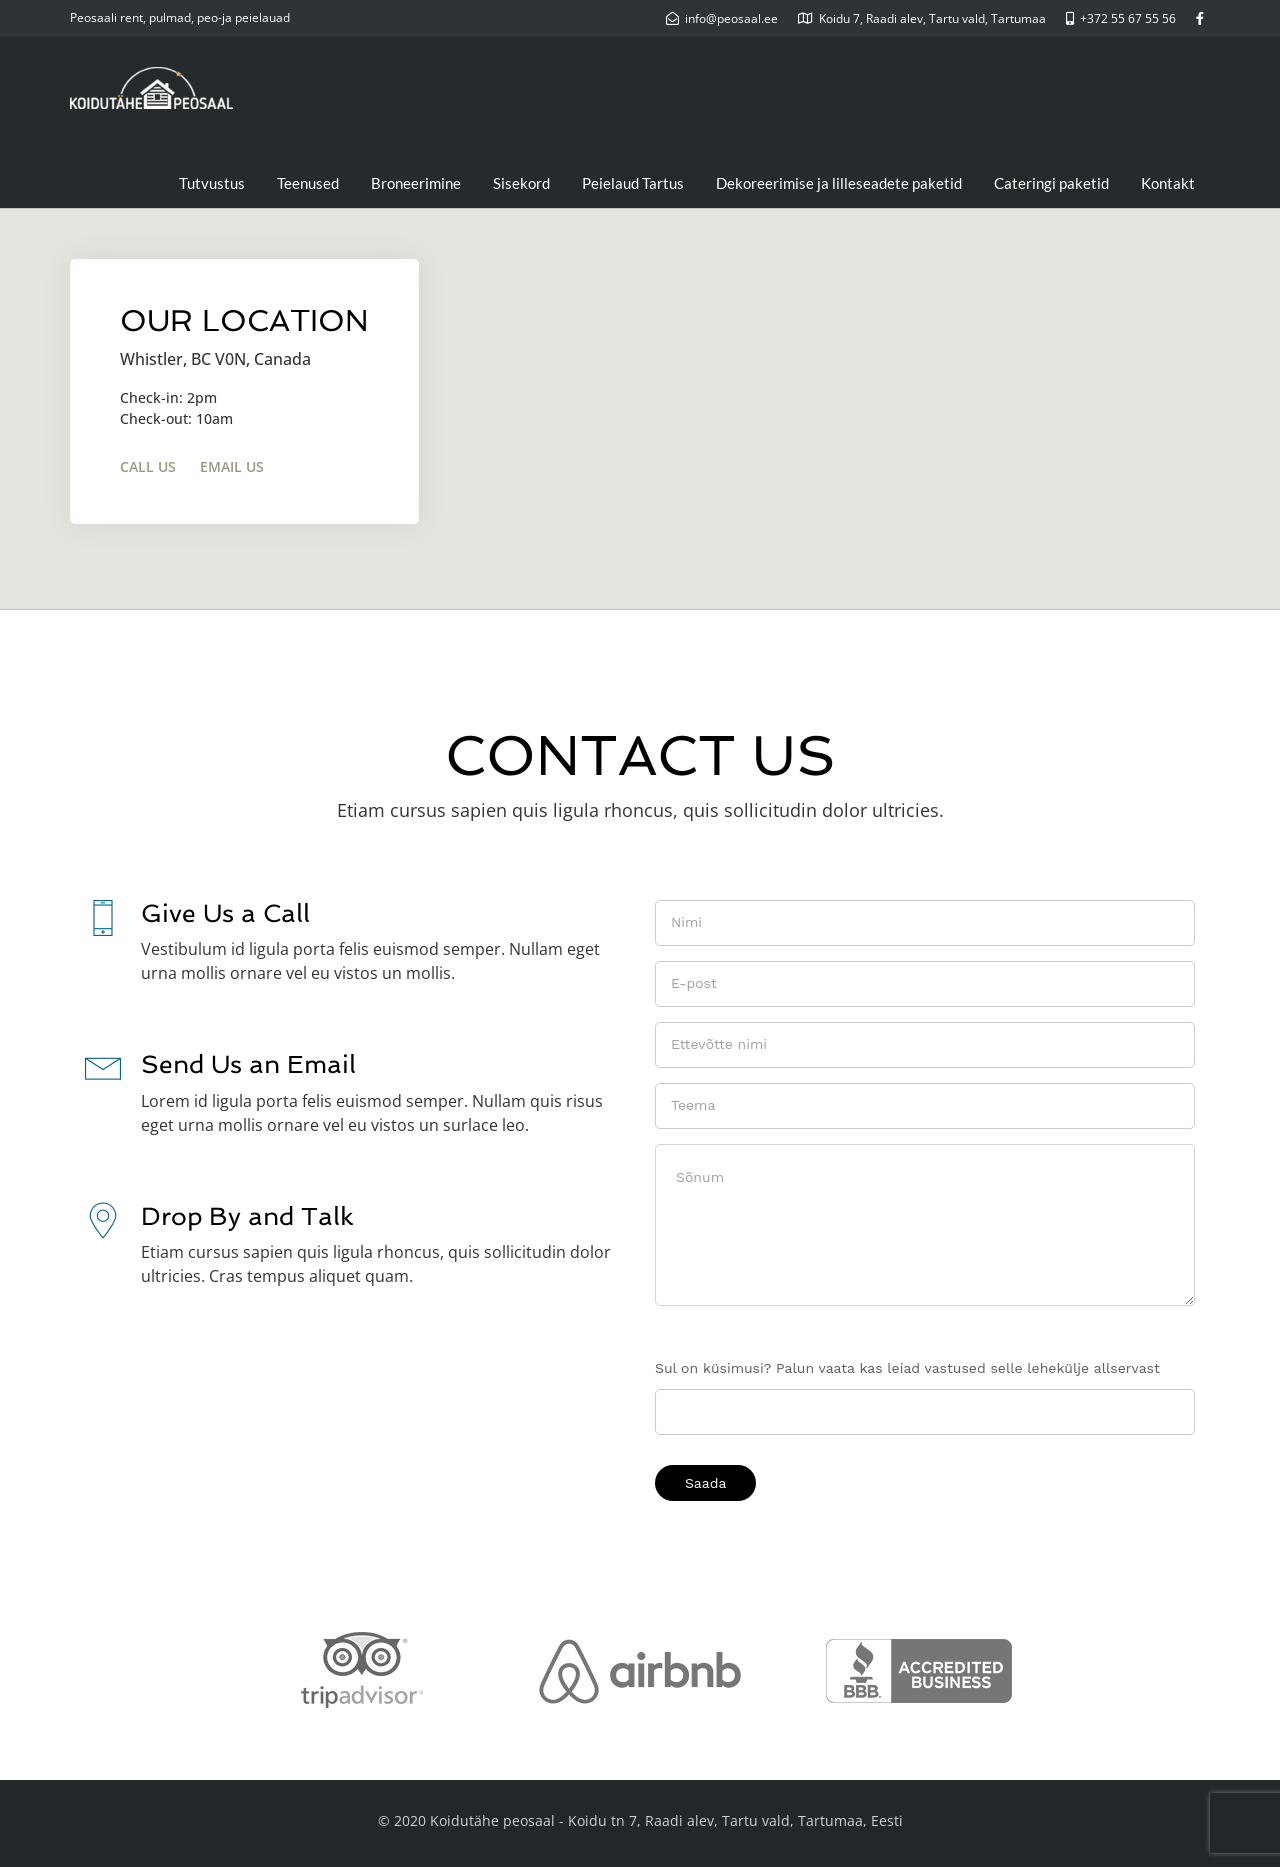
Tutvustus (212, 183)
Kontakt (1168, 183)
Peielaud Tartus (633, 183)
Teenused (308, 183)
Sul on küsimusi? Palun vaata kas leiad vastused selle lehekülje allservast (907, 1368)
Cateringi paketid (1051, 183)
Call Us (148, 466)
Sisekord (521, 183)
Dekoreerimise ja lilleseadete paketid (839, 183)
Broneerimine (416, 183)
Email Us (232, 466)
